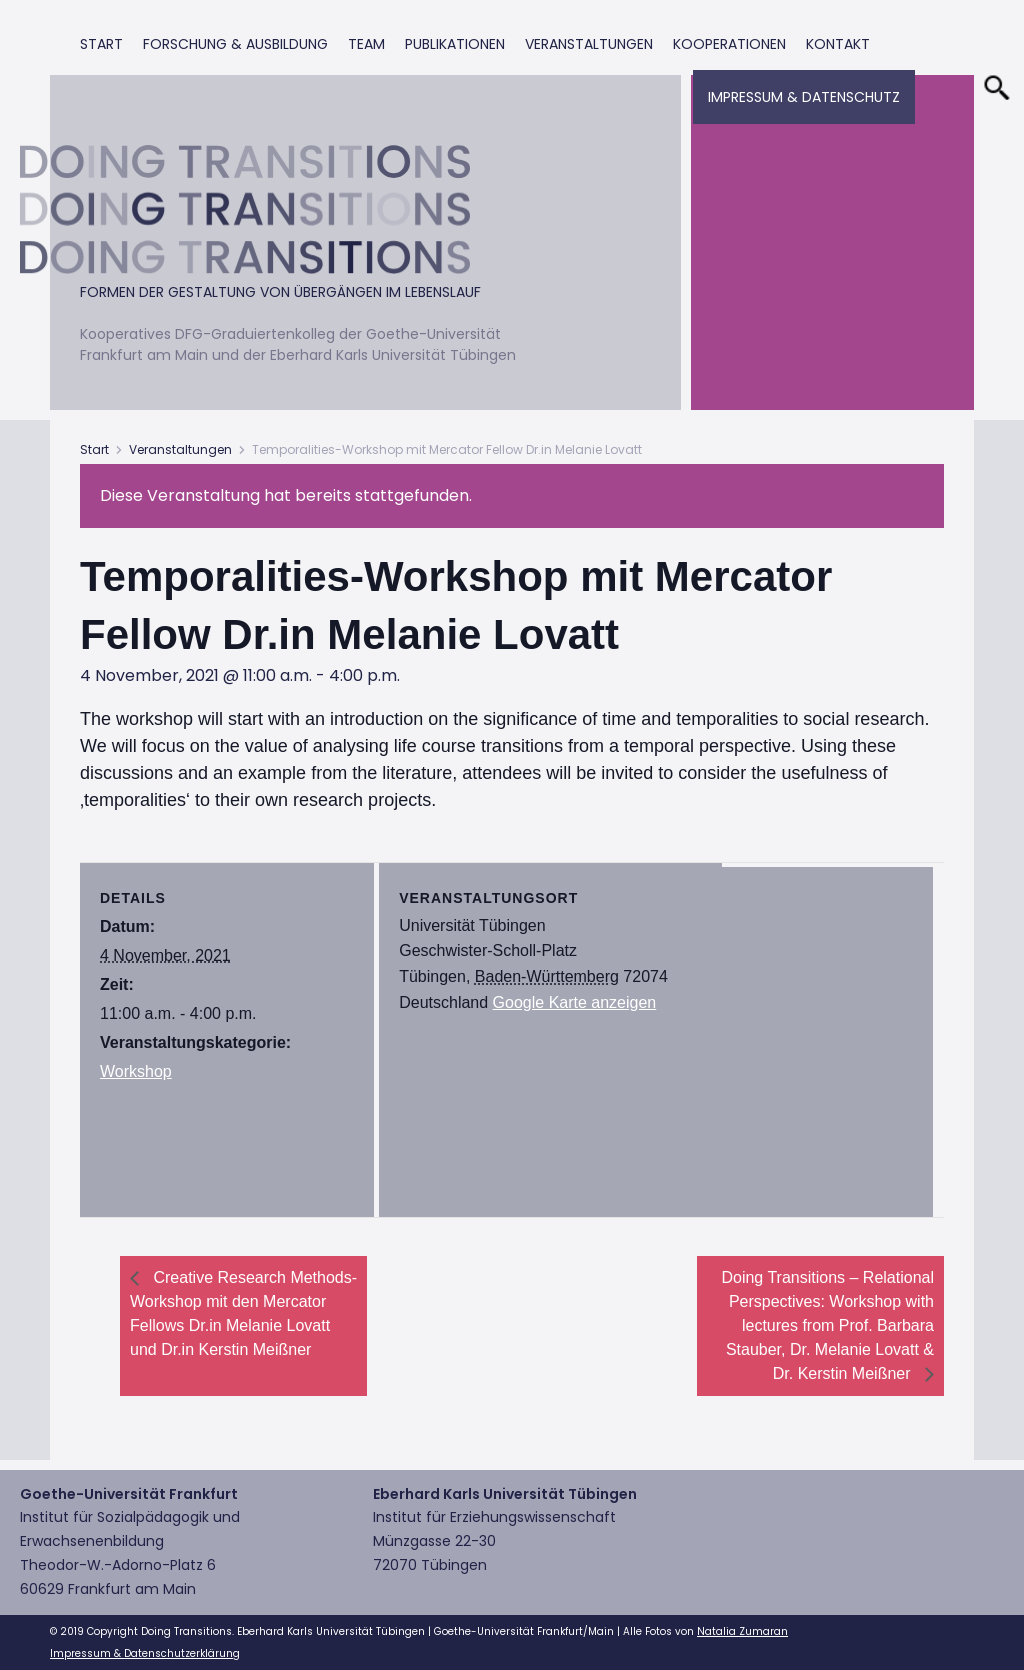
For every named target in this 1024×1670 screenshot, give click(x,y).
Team (366, 44)
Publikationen (455, 44)
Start (101, 44)
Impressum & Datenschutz (804, 97)
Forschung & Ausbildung (235, 44)
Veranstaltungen (589, 44)
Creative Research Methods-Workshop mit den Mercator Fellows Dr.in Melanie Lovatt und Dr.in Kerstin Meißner (243, 1313)
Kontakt (838, 44)
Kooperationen (729, 44)
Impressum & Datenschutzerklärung (145, 1653)
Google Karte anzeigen (575, 1002)
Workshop (136, 1071)
